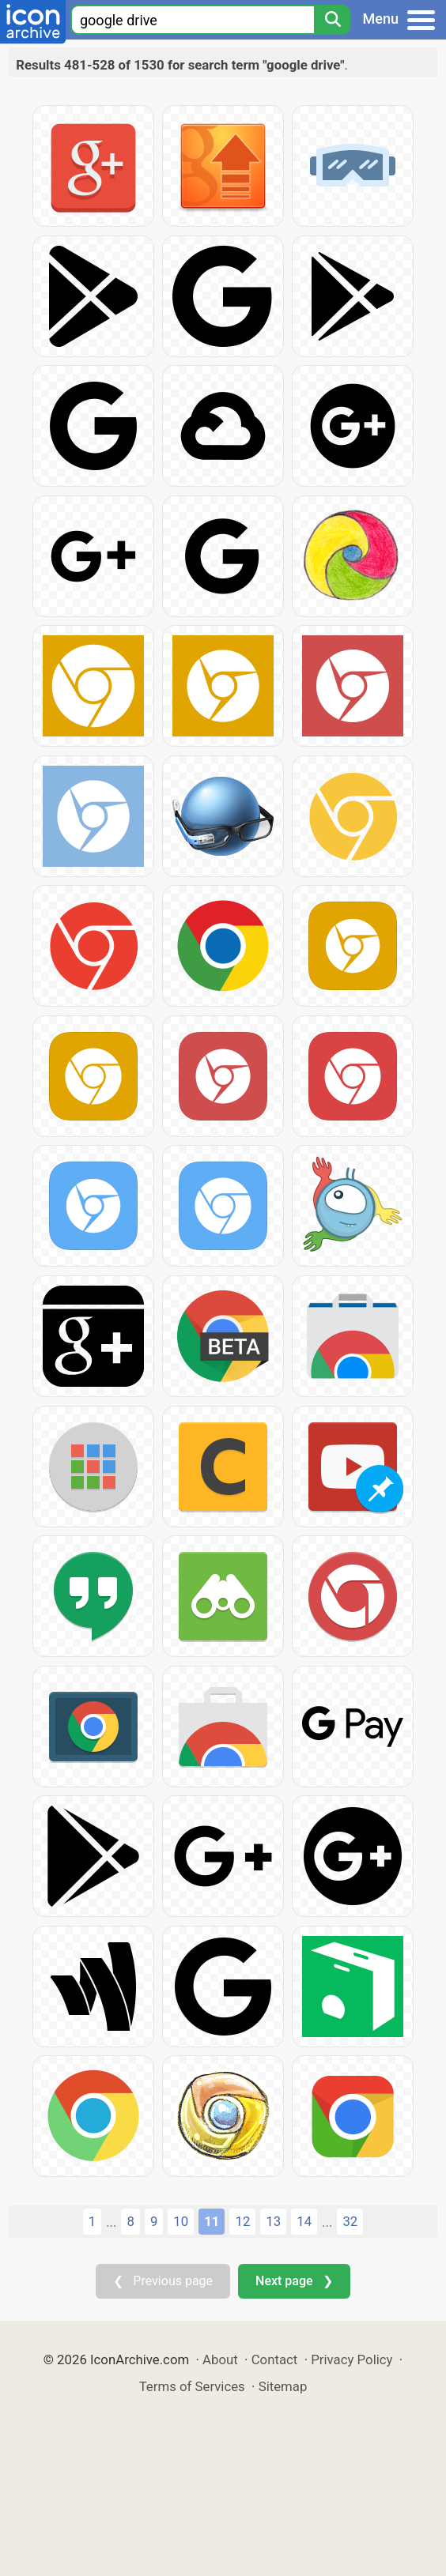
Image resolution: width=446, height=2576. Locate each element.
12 (242, 2221)
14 (304, 2221)
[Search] (332, 20)
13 (273, 2221)
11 (211, 2221)
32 (349, 2221)
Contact (274, 2359)
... (111, 2222)
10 (180, 2221)
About (220, 2359)
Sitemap (283, 2386)
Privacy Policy (351, 2359)
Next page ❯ (293, 2280)
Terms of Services (192, 2386)
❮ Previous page (163, 2280)
